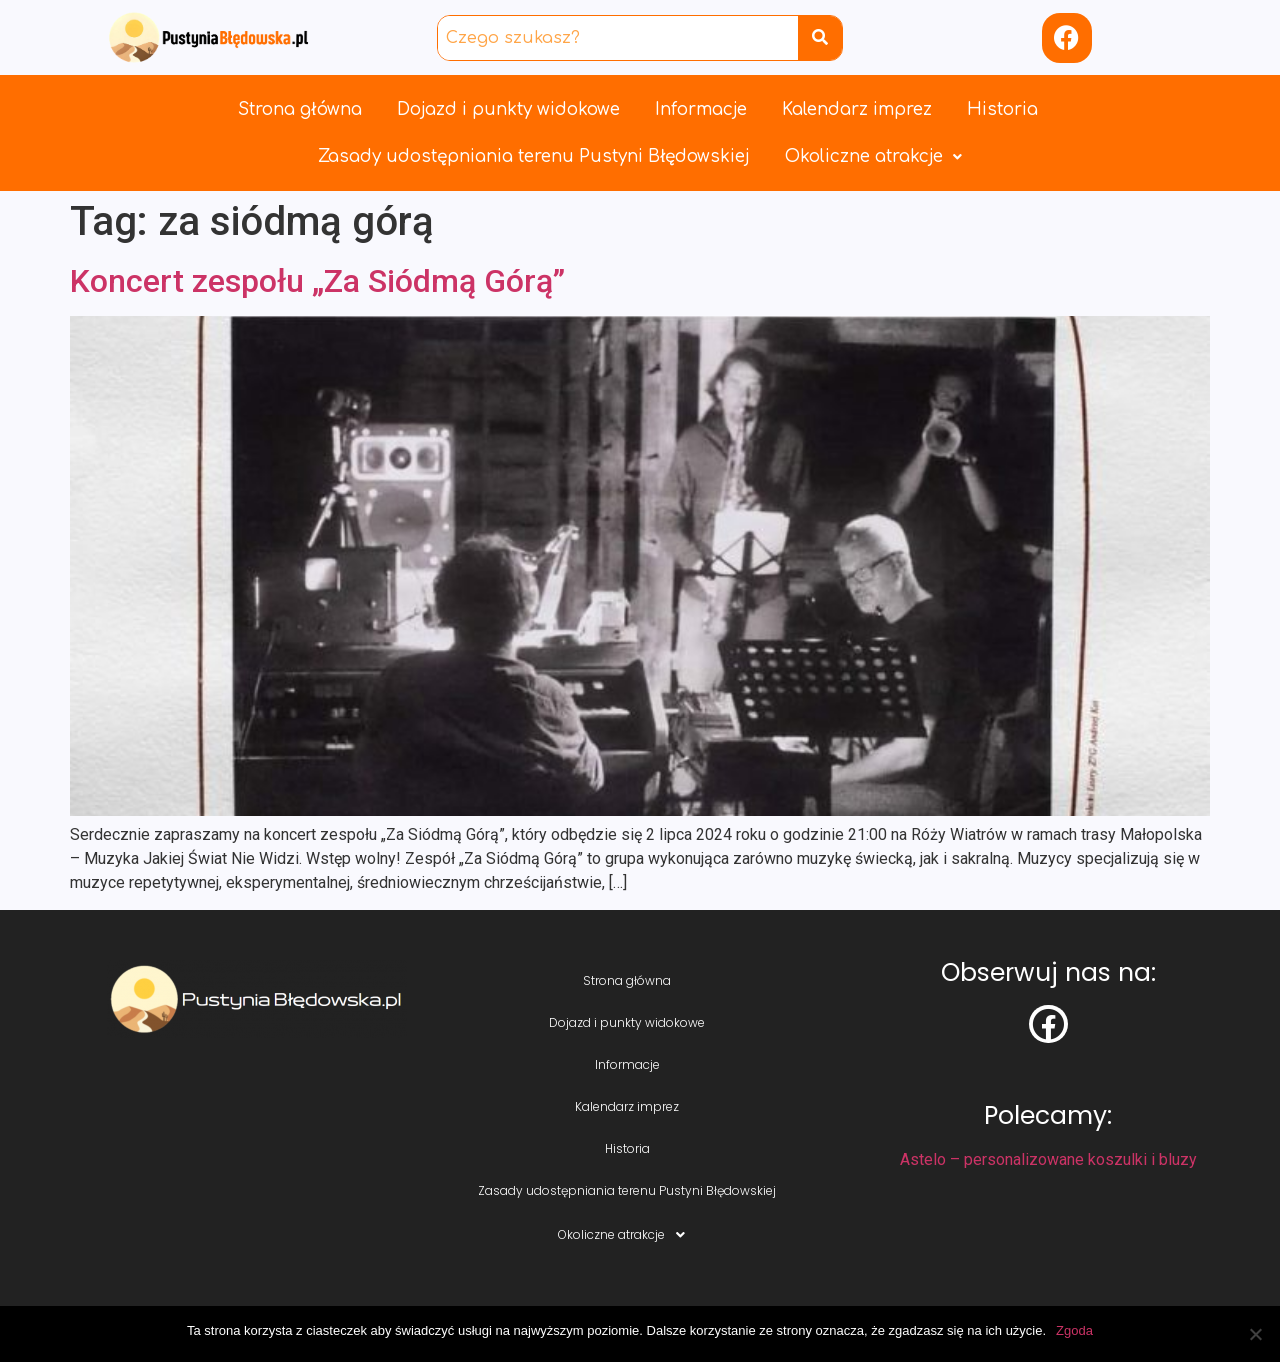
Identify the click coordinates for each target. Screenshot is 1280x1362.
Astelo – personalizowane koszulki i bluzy (1048, 1159)
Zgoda (1074, 1330)
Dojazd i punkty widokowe (508, 109)
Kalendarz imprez (857, 109)
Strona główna (300, 109)
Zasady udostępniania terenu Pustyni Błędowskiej (534, 156)
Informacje (701, 109)
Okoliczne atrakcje (873, 156)
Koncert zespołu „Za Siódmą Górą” (317, 281)
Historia (1002, 109)
